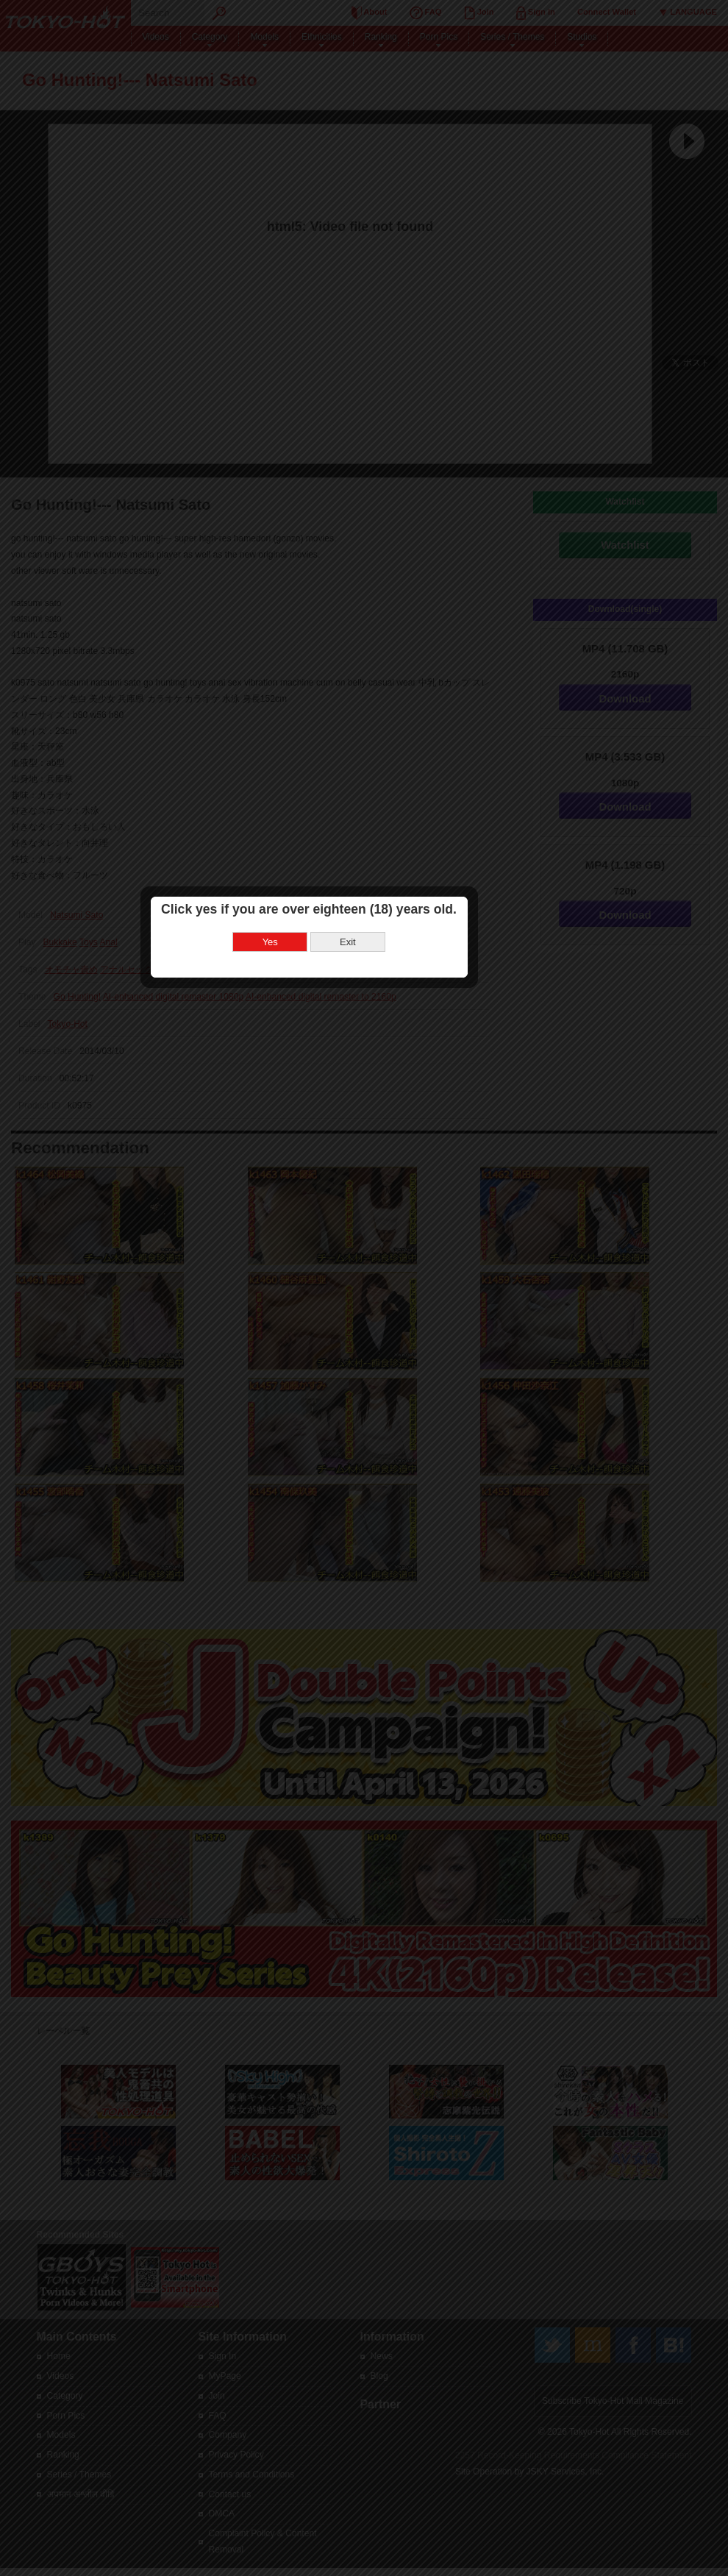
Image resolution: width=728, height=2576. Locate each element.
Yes (325, 1292)
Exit (403, 1292)
